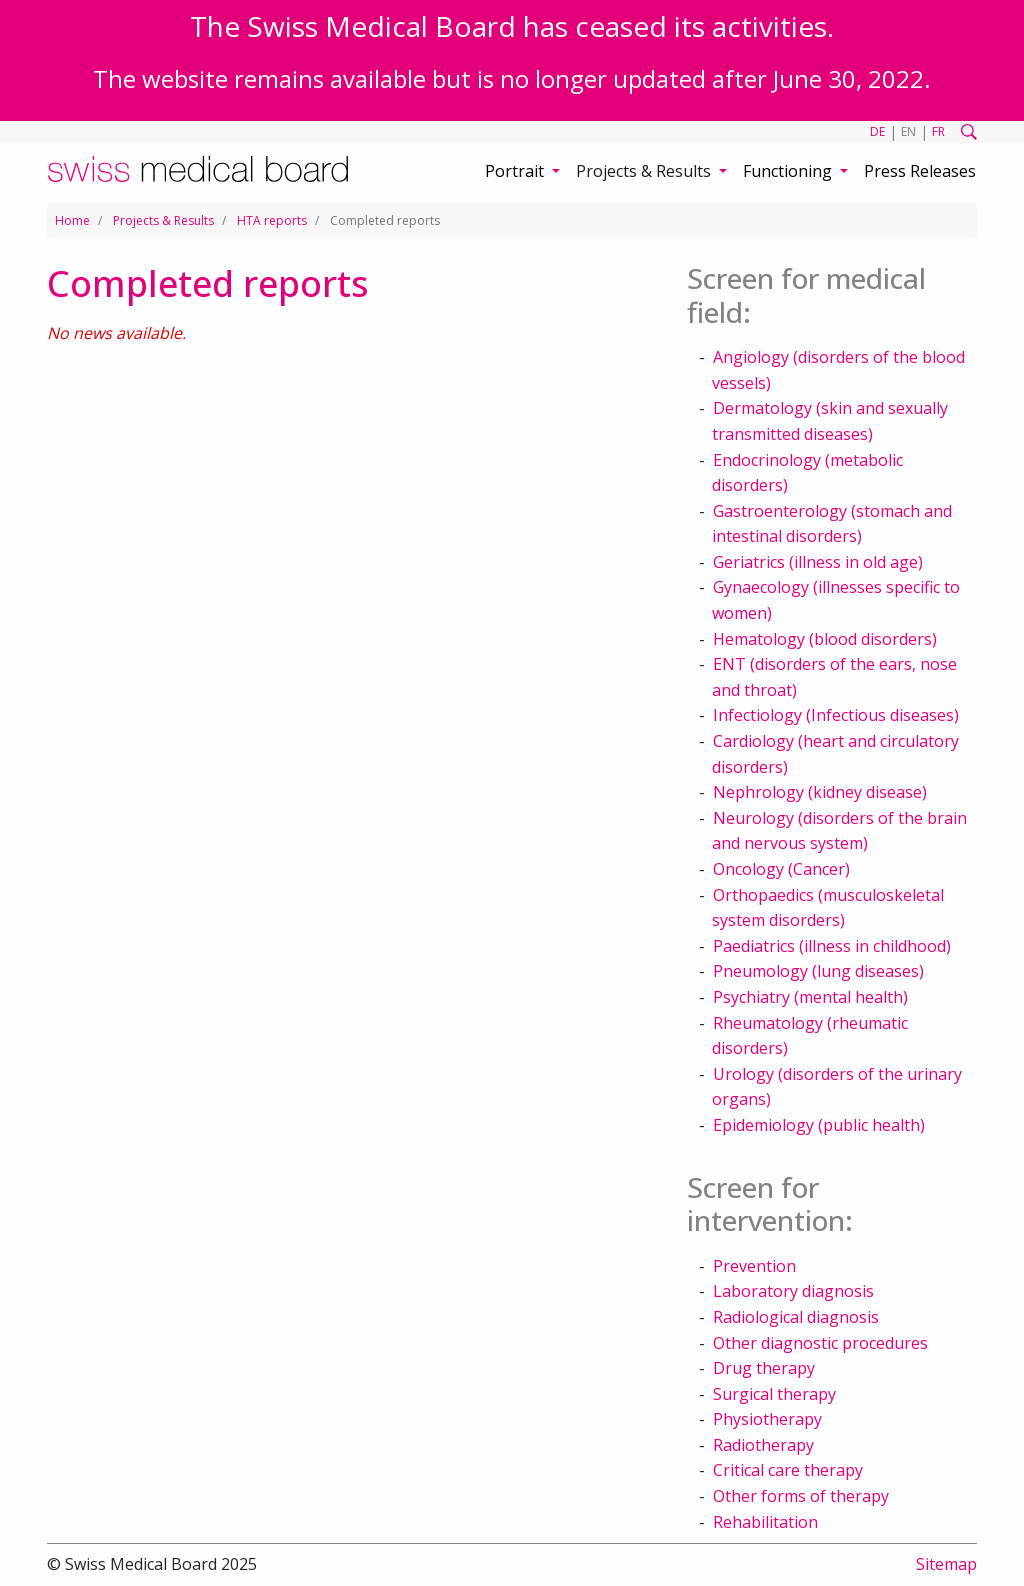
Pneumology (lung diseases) (818, 971)
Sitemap (946, 1564)
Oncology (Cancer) (781, 869)
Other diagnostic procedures (820, 1343)
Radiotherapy (763, 1445)
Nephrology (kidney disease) (820, 792)
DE (877, 131)
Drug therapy (764, 1368)
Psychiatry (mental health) (810, 997)
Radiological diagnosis (796, 1317)
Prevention (754, 1266)
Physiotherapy (767, 1419)
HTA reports (272, 220)
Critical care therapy (788, 1470)
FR (938, 131)
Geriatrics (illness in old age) (818, 562)
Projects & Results (163, 220)
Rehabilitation (765, 1522)
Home (72, 220)
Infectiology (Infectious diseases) (836, 715)
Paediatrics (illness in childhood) (832, 946)
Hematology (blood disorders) (825, 639)
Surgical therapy (774, 1394)
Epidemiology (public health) (819, 1125)
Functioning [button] (789, 171)
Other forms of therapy (801, 1496)
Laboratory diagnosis (793, 1291)
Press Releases (920, 171)
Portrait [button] (516, 171)
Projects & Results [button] (645, 171)
